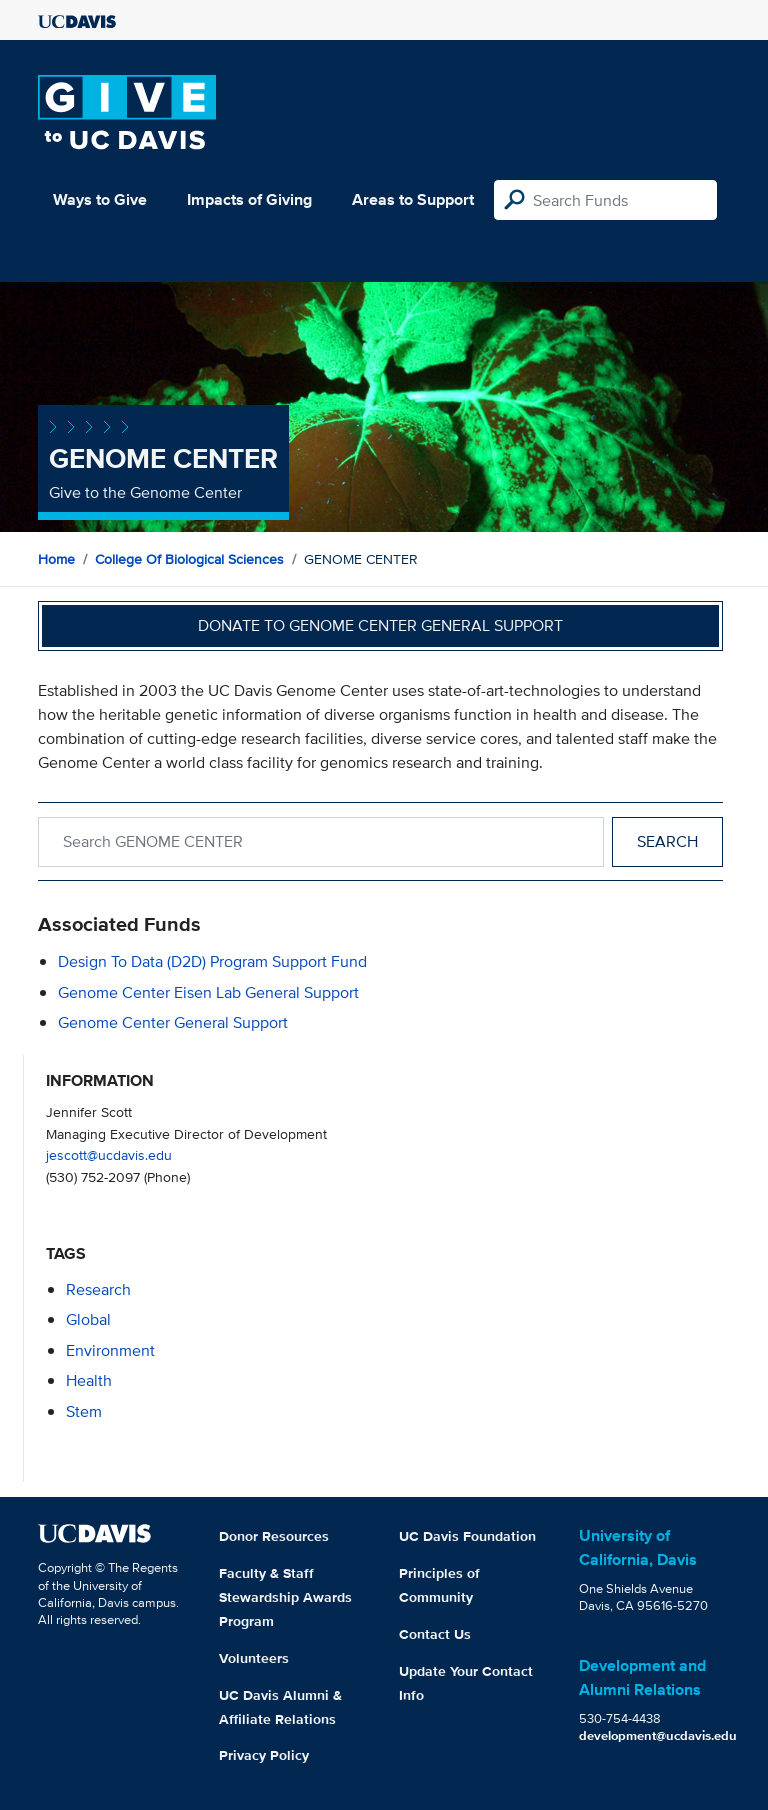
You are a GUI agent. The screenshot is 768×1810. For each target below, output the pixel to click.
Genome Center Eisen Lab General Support (208, 992)
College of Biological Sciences (189, 559)
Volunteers (254, 1658)
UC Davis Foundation (467, 1536)
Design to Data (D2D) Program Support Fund (212, 961)
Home (56, 559)
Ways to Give (100, 199)
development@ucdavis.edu (658, 1735)
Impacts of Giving (249, 199)
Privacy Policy (264, 1755)
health (89, 1380)
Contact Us (435, 1634)
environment (110, 1350)
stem (84, 1411)
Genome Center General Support (173, 1022)
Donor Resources (274, 1536)
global (88, 1319)
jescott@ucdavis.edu (109, 1154)
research (98, 1289)
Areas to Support (413, 199)
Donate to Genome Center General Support (380, 625)
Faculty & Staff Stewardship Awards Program (285, 1597)
